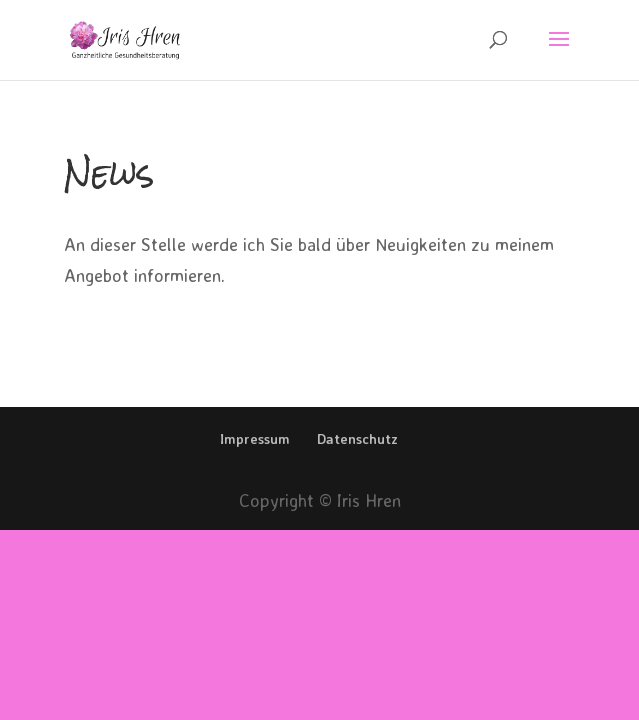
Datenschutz (357, 438)
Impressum (255, 438)
